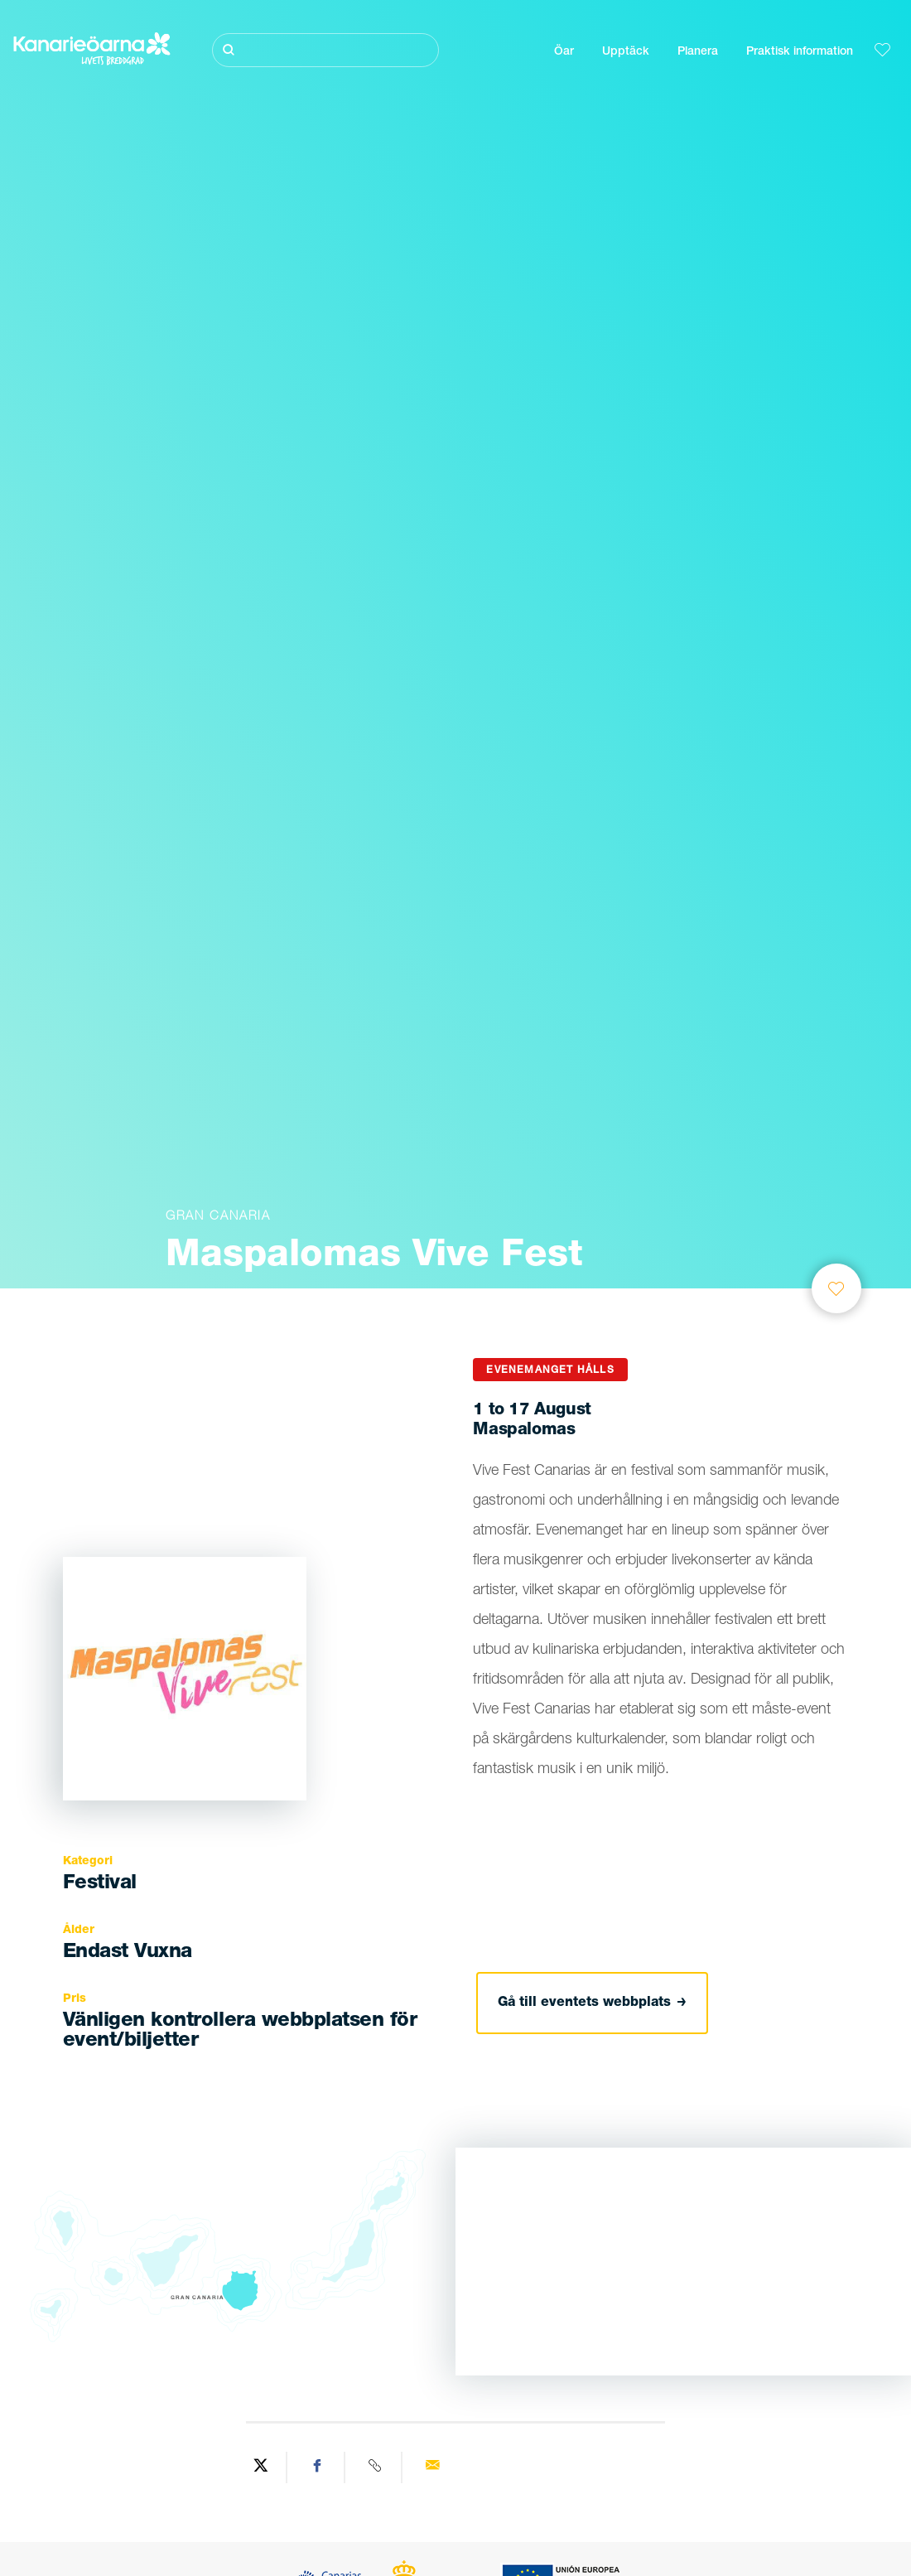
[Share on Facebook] (318, 2467)
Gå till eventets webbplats (592, 2002)
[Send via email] (432, 2467)
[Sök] (325, 50)
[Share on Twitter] (261, 2467)
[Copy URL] (376, 2467)
